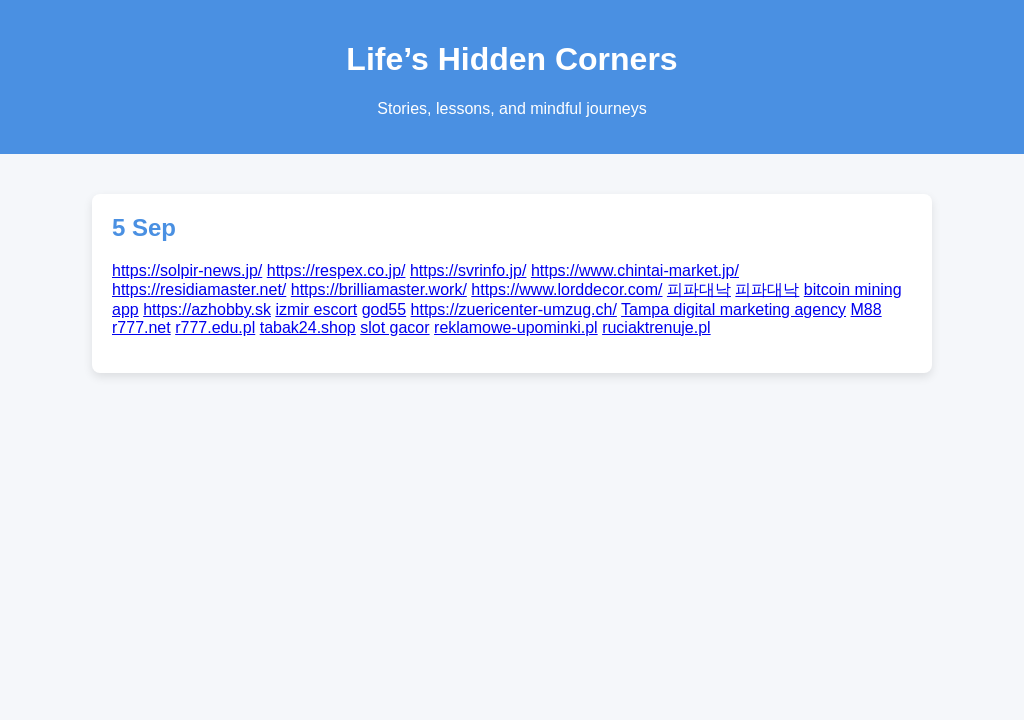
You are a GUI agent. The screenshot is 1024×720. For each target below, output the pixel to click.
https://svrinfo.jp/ (468, 270)
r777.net (141, 327)
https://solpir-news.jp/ (187, 270)
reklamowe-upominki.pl (516, 327)
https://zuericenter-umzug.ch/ (514, 309)
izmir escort (316, 309)
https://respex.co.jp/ (336, 270)
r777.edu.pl (215, 327)
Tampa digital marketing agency (733, 309)
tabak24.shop (308, 327)
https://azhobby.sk (207, 309)
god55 (384, 309)
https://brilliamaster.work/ (379, 289)
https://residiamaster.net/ (199, 289)
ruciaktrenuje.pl (656, 327)
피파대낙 (699, 289)
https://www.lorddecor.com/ (566, 289)
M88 (866, 309)
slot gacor (394, 327)
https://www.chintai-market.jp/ (635, 270)
